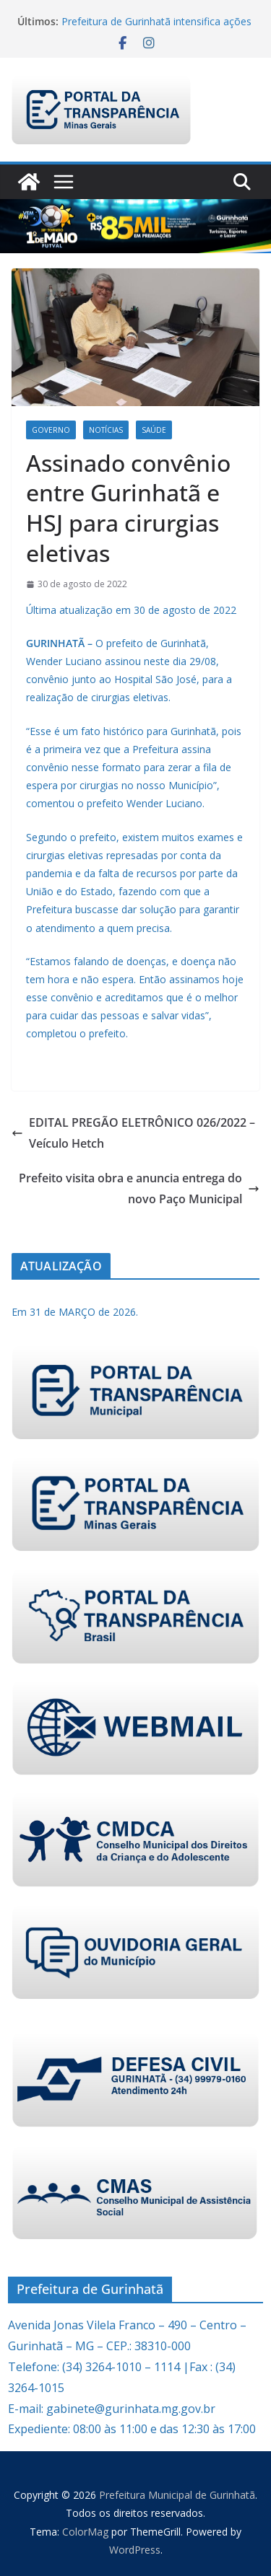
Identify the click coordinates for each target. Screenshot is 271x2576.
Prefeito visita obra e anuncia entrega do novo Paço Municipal (139, 1188)
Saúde (154, 430)
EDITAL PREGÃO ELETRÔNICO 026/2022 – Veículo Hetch (133, 1133)
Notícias (106, 430)
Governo (51, 430)
